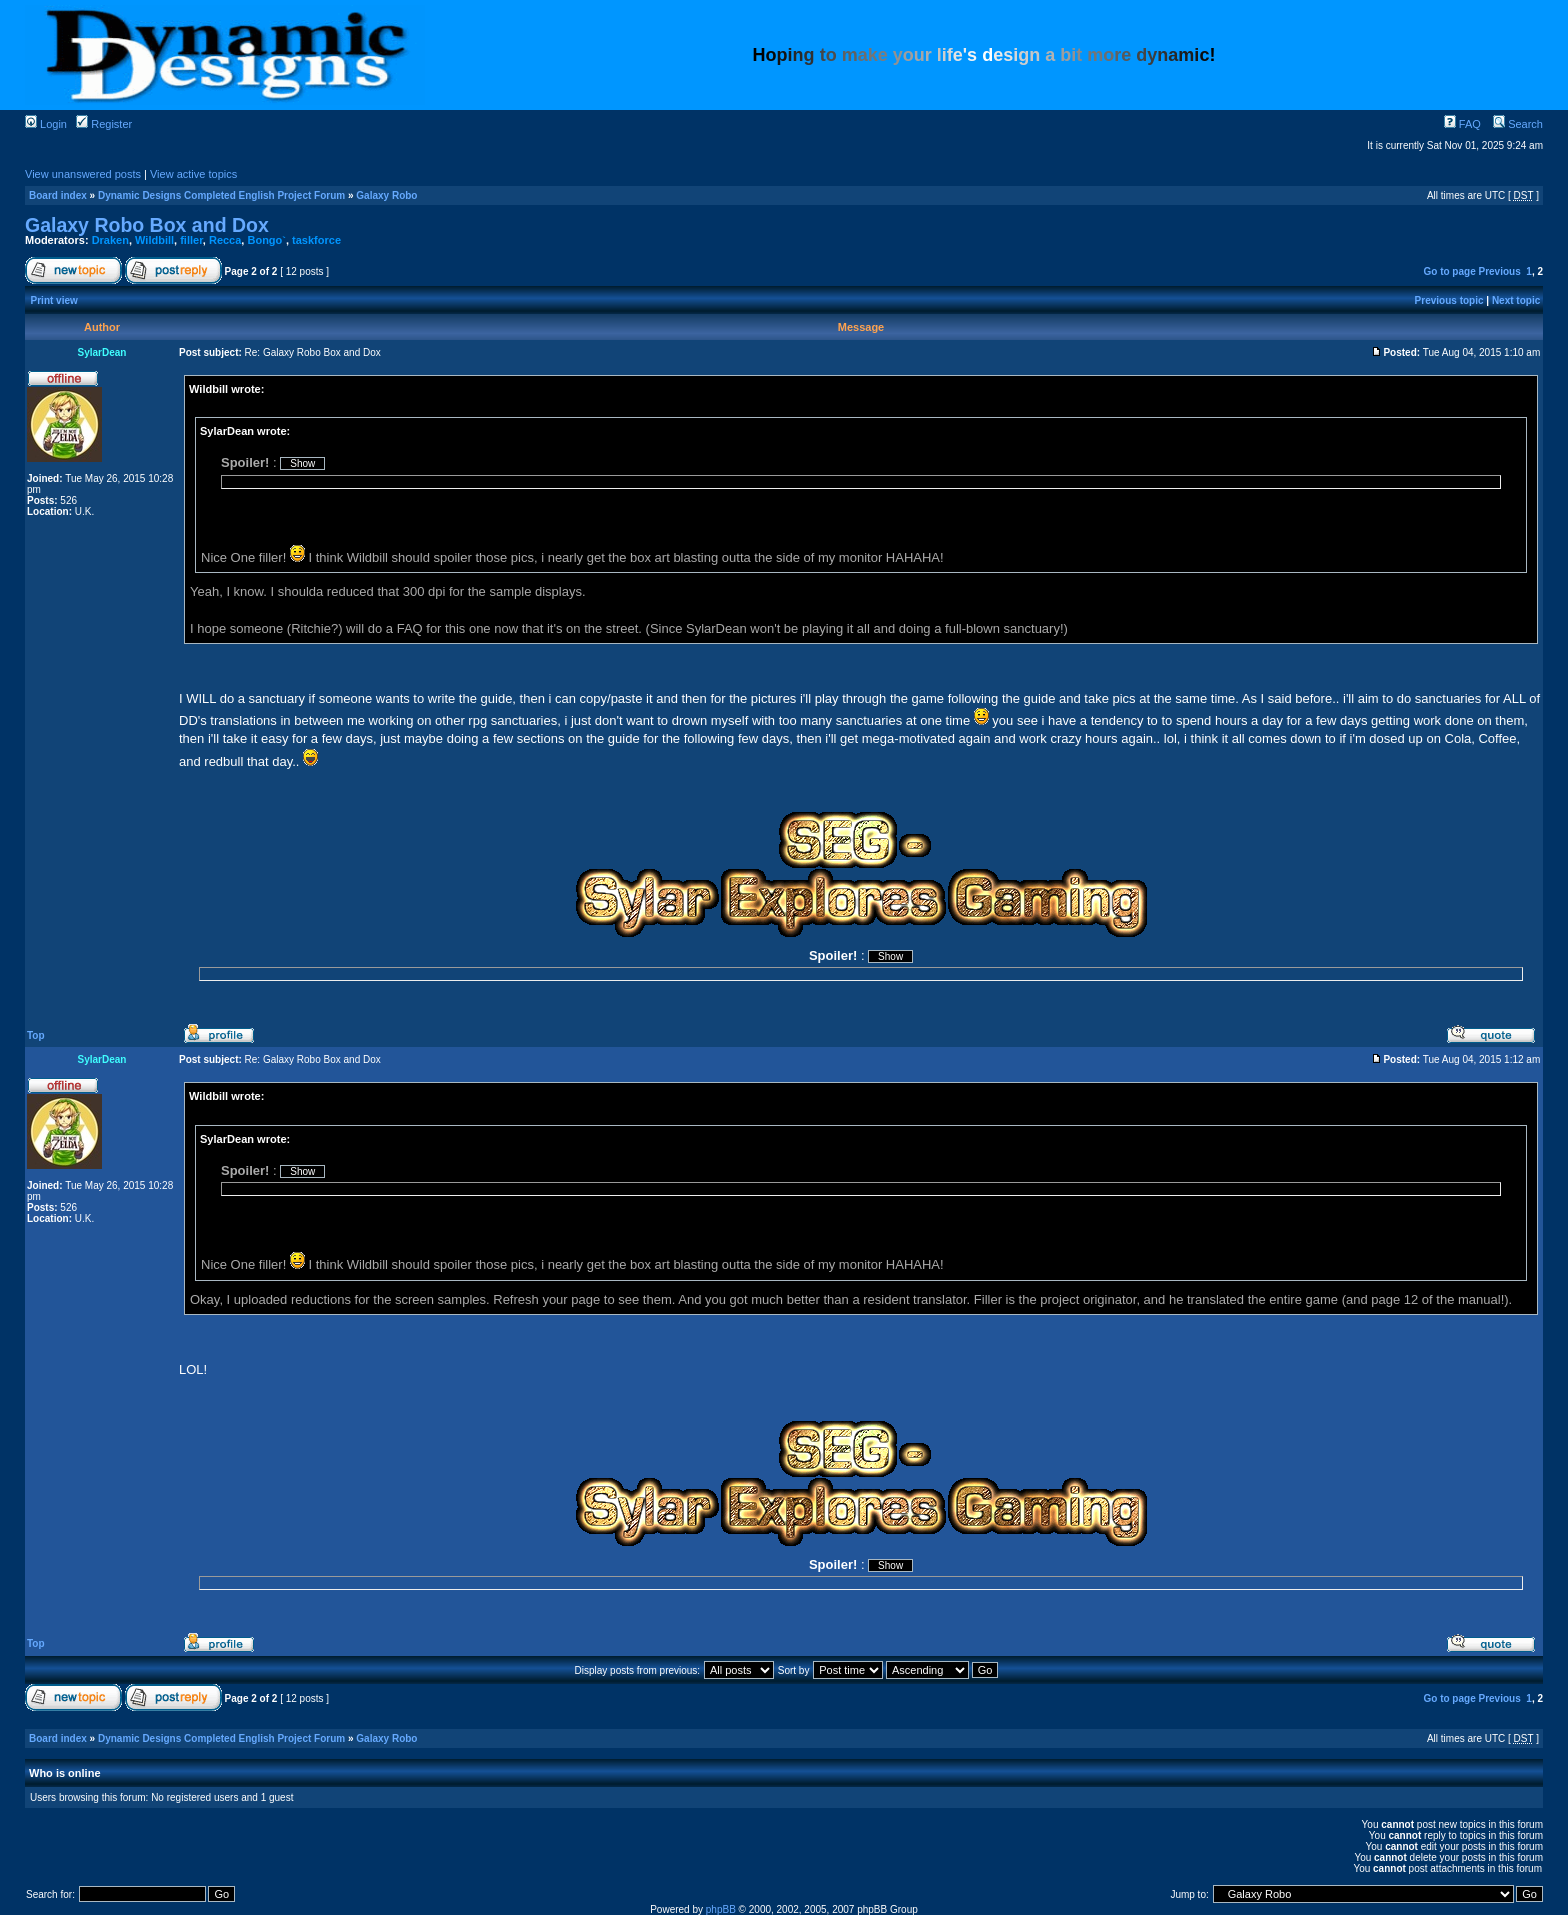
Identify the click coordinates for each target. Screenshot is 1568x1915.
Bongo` (266, 240)
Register (104, 124)
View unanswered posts (83, 174)
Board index (58, 195)
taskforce (316, 240)
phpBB (721, 1909)
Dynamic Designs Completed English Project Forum (221, 195)
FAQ (1462, 124)
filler (191, 240)
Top (36, 1035)
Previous (1500, 271)
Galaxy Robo (386, 195)
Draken (110, 240)
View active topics (193, 174)
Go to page (1449, 271)
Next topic (1516, 300)
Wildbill (154, 240)
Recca (225, 240)
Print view (54, 300)
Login (46, 124)
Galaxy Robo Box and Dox (147, 225)
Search (1518, 124)
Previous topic (1449, 300)
